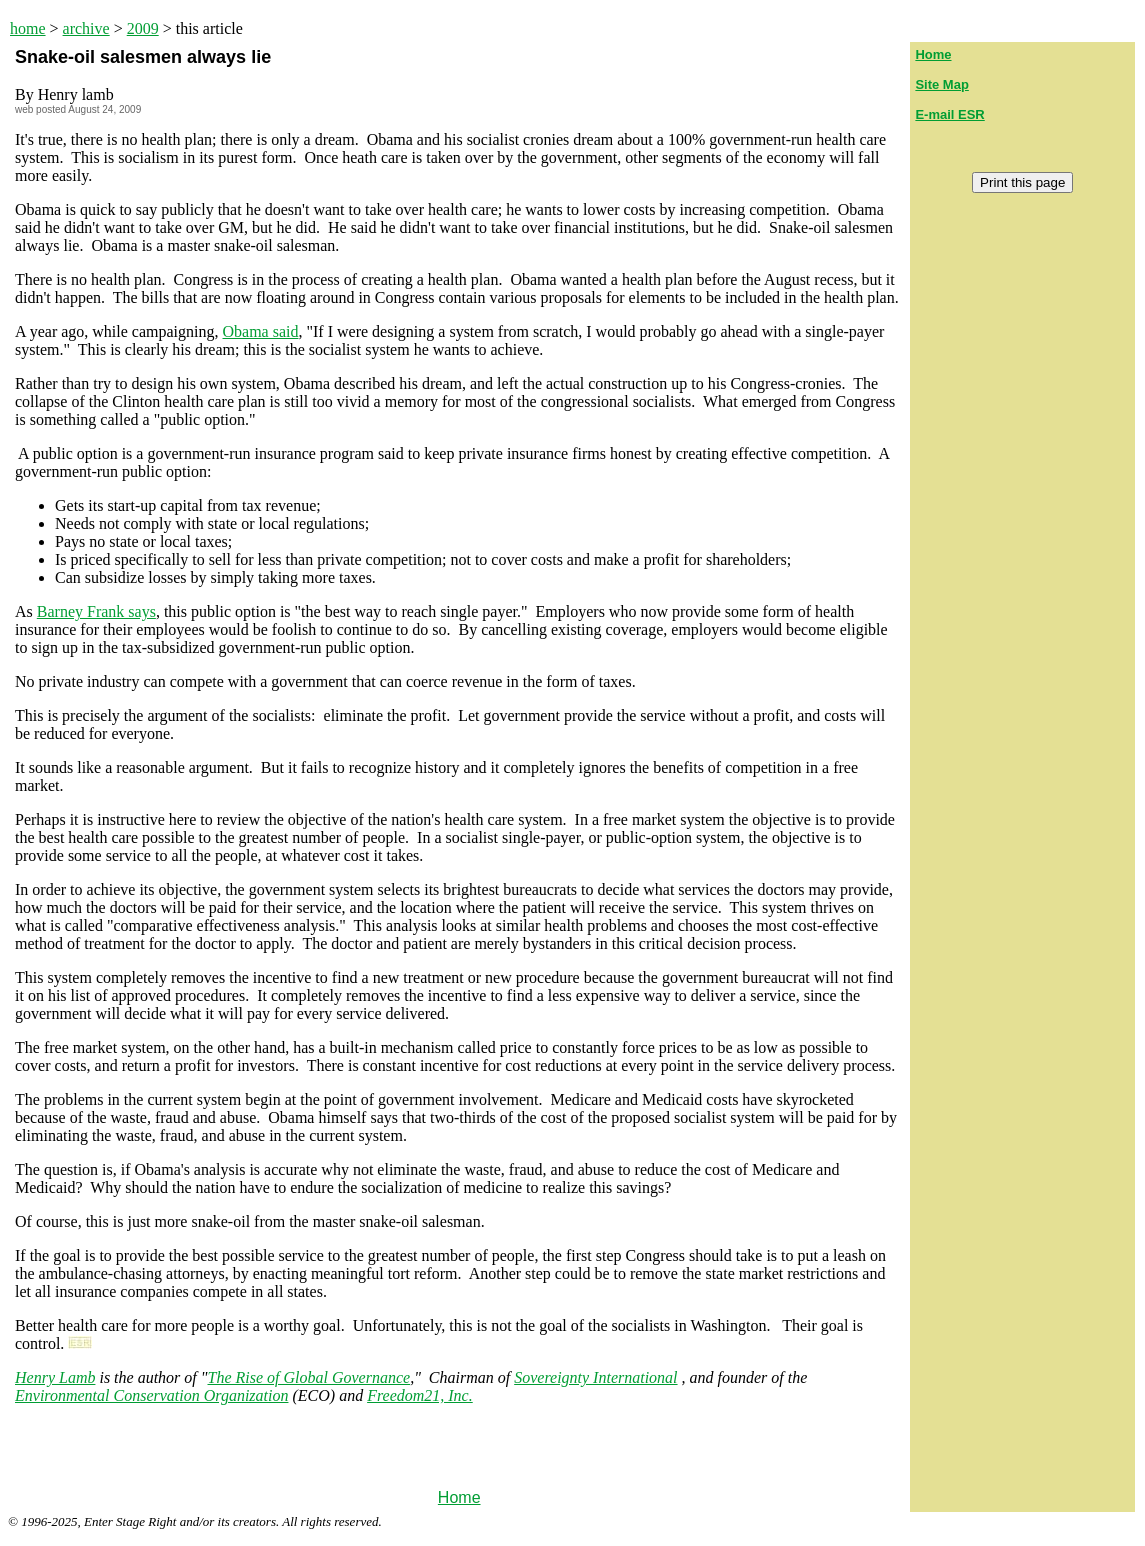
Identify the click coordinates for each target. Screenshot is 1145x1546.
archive (86, 28)
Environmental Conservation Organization (151, 1395)
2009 (143, 28)
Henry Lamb (55, 1377)
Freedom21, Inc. (420, 1395)
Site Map (941, 84)
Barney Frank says (96, 611)
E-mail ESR (949, 114)
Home (459, 1497)
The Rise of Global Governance (309, 1377)
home (28, 28)
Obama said (261, 331)
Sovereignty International (595, 1377)
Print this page (1022, 182)
